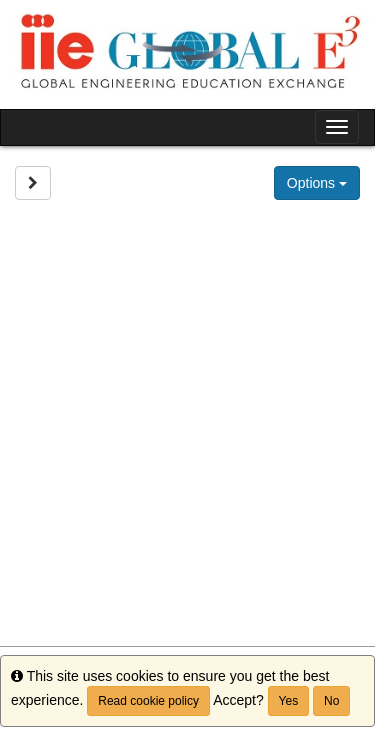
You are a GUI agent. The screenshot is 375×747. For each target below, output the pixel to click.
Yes (289, 701)
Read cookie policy (148, 701)
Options (317, 183)
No (331, 701)
